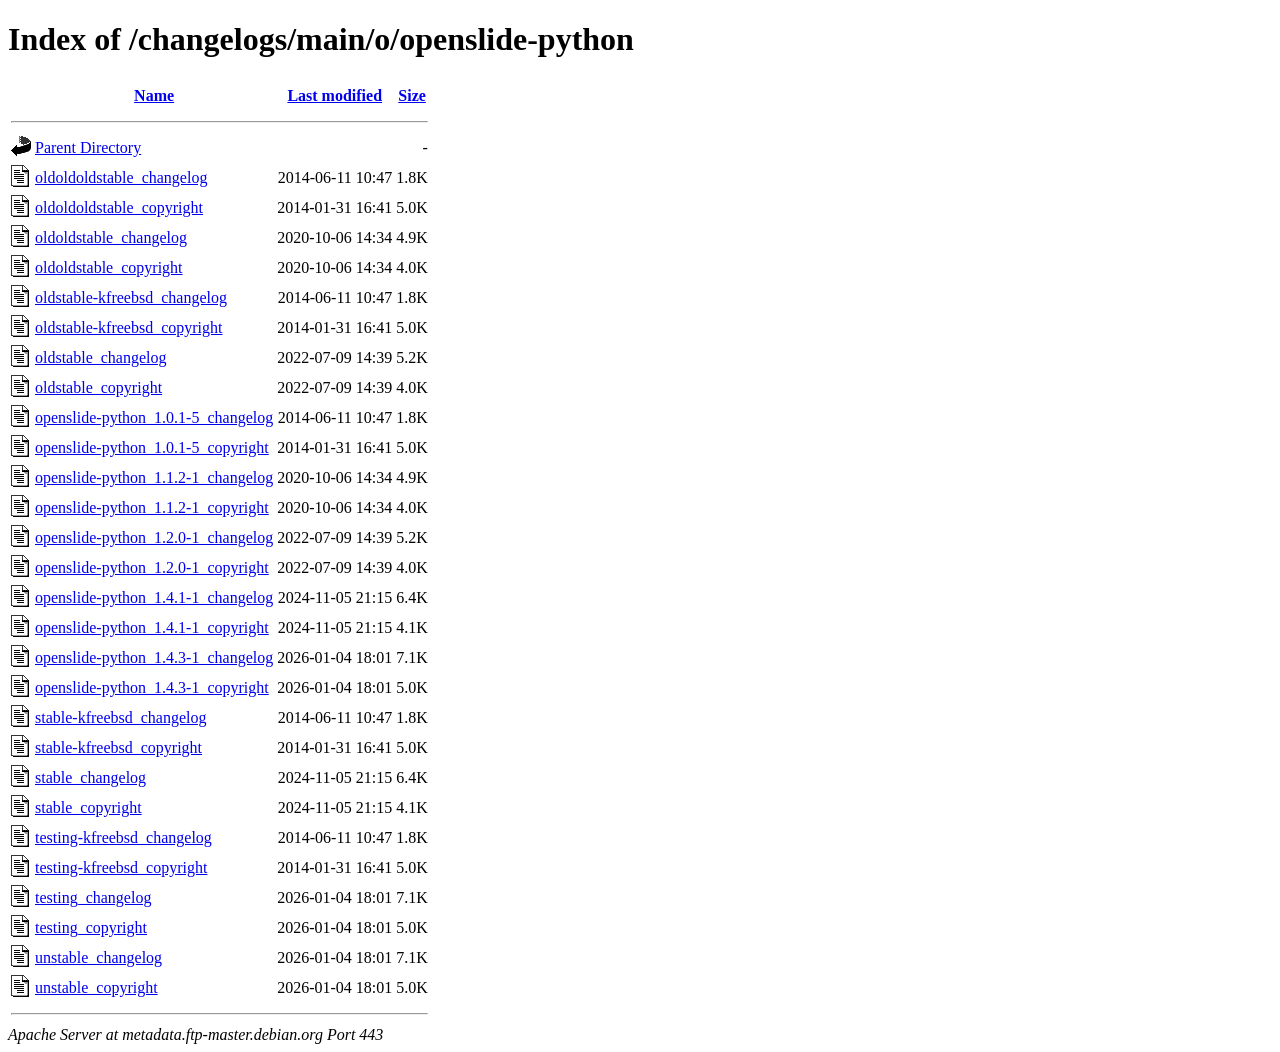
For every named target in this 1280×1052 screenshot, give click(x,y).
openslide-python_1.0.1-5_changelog (154, 417)
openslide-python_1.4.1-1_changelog (154, 597)
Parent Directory (88, 147)
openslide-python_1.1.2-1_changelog (154, 477)
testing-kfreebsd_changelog (123, 837)
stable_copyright (88, 807)
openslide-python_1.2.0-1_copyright (152, 567)
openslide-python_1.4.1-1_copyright (152, 627)
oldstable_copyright (98, 387)
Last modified (334, 95)
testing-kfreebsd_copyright (121, 867)
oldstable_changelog (101, 357)
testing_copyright (91, 927)
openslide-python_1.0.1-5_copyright (152, 447)
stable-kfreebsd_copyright (118, 747)
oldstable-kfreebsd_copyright (129, 327)
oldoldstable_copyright (109, 267)
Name (154, 95)
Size (412, 95)
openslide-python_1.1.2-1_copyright (152, 507)
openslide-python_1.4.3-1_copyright (152, 687)
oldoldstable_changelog (111, 237)
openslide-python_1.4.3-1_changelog (154, 657)
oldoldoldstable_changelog (121, 177)
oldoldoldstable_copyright (119, 207)
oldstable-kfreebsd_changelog (131, 297)
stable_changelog (90, 777)
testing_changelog (93, 897)
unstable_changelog (98, 957)
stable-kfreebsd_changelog (120, 717)
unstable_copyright (96, 987)
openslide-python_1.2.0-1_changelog (154, 537)
